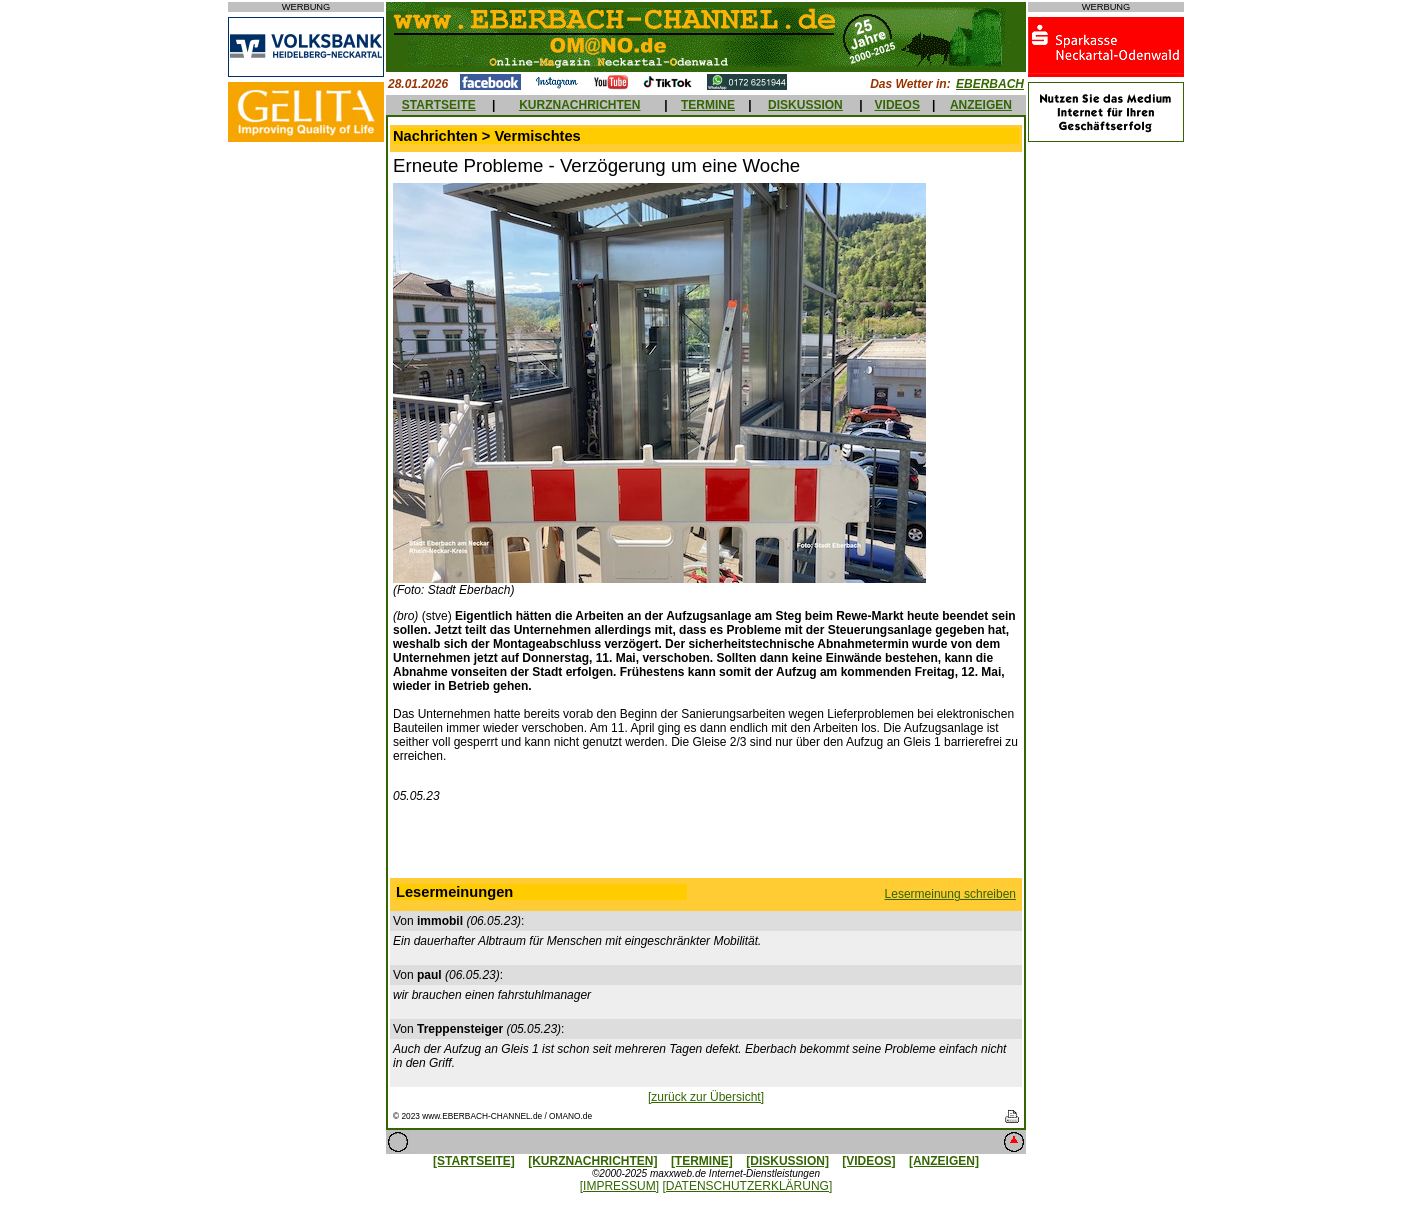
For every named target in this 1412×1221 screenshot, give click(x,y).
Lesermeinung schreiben (950, 894)
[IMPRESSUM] (619, 1186)
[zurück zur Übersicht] (706, 1097)
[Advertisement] (706, 845)
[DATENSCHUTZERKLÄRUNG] (747, 1186)
